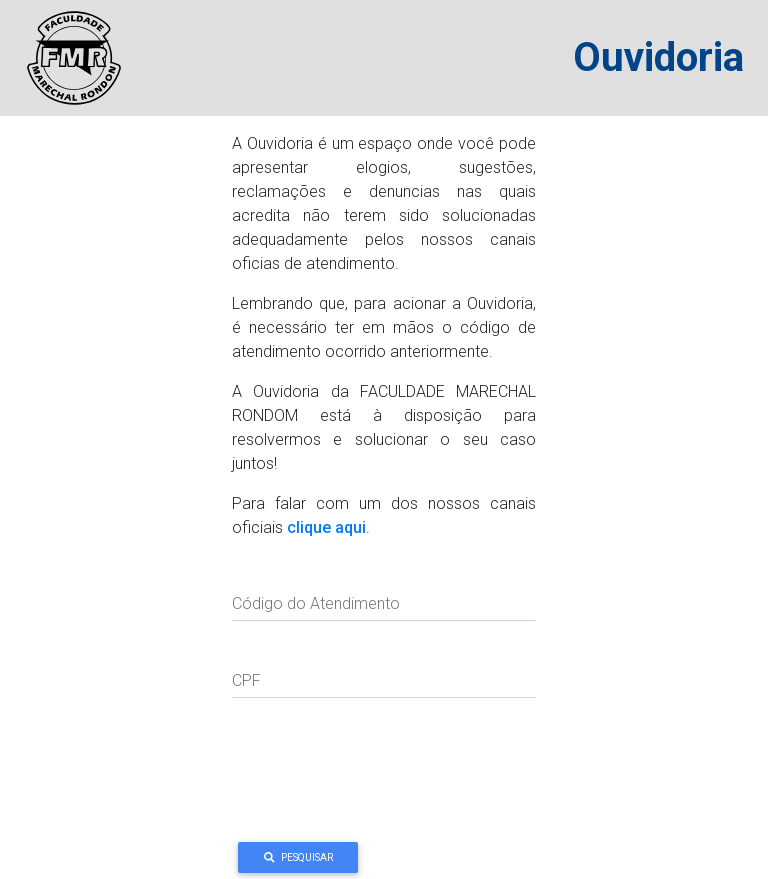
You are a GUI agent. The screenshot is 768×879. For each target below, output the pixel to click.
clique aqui (326, 527)
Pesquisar (298, 857)
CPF (246, 680)
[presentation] (384, 773)
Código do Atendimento (316, 603)
